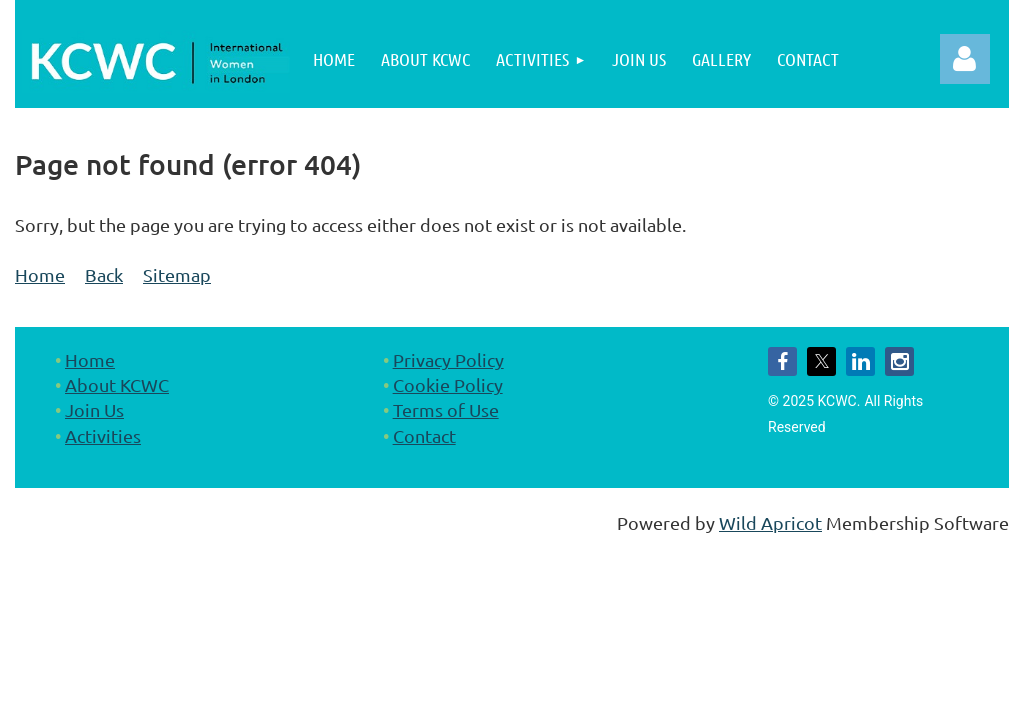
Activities (103, 435)
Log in (965, 59)
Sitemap (177, 274)
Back (104, 274)
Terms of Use (446, 409)
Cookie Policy (448, 384)
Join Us (94, 409)
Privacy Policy (448, 359)
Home (40, 274)
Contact (424, 435)
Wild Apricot (770, 522)
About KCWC (117, 384)
